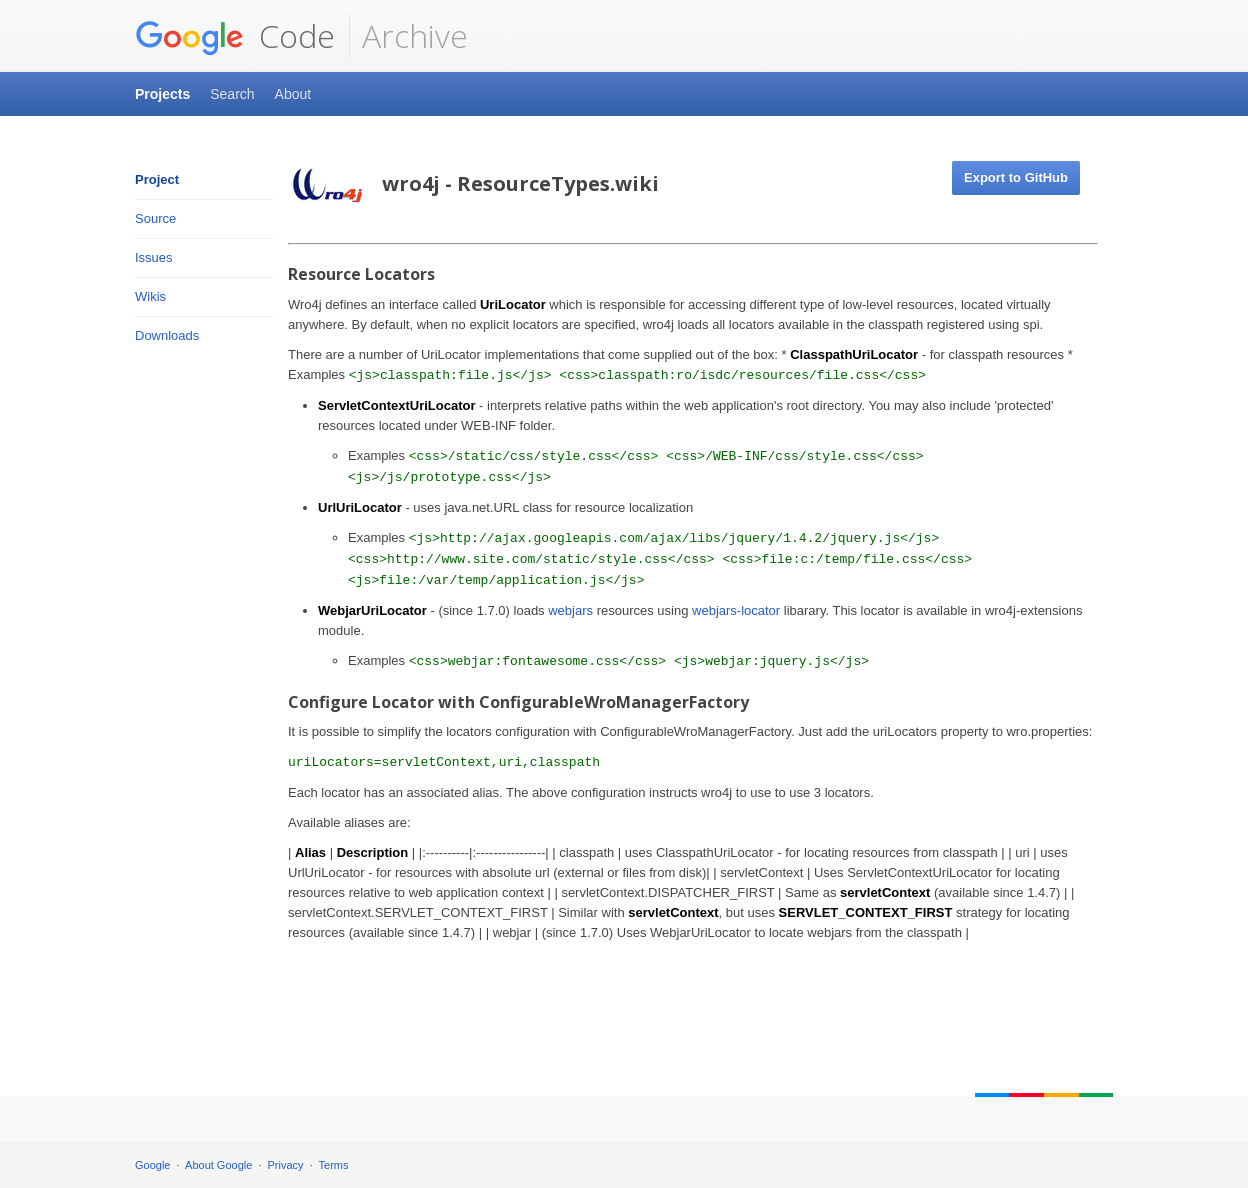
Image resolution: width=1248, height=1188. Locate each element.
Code (235, 36)
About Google (218, 1165)
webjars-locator (736, 610)
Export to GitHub (1016, 177)
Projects (162, 94)
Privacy (286, 1165)
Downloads (167, 335)
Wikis (150, 296)
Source (155, 218)
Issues (154, 257)
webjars (570, 610)
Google (152, 1165)
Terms (334, 1165)
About (293, 94)
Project (157, 179)
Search (232, 94)
